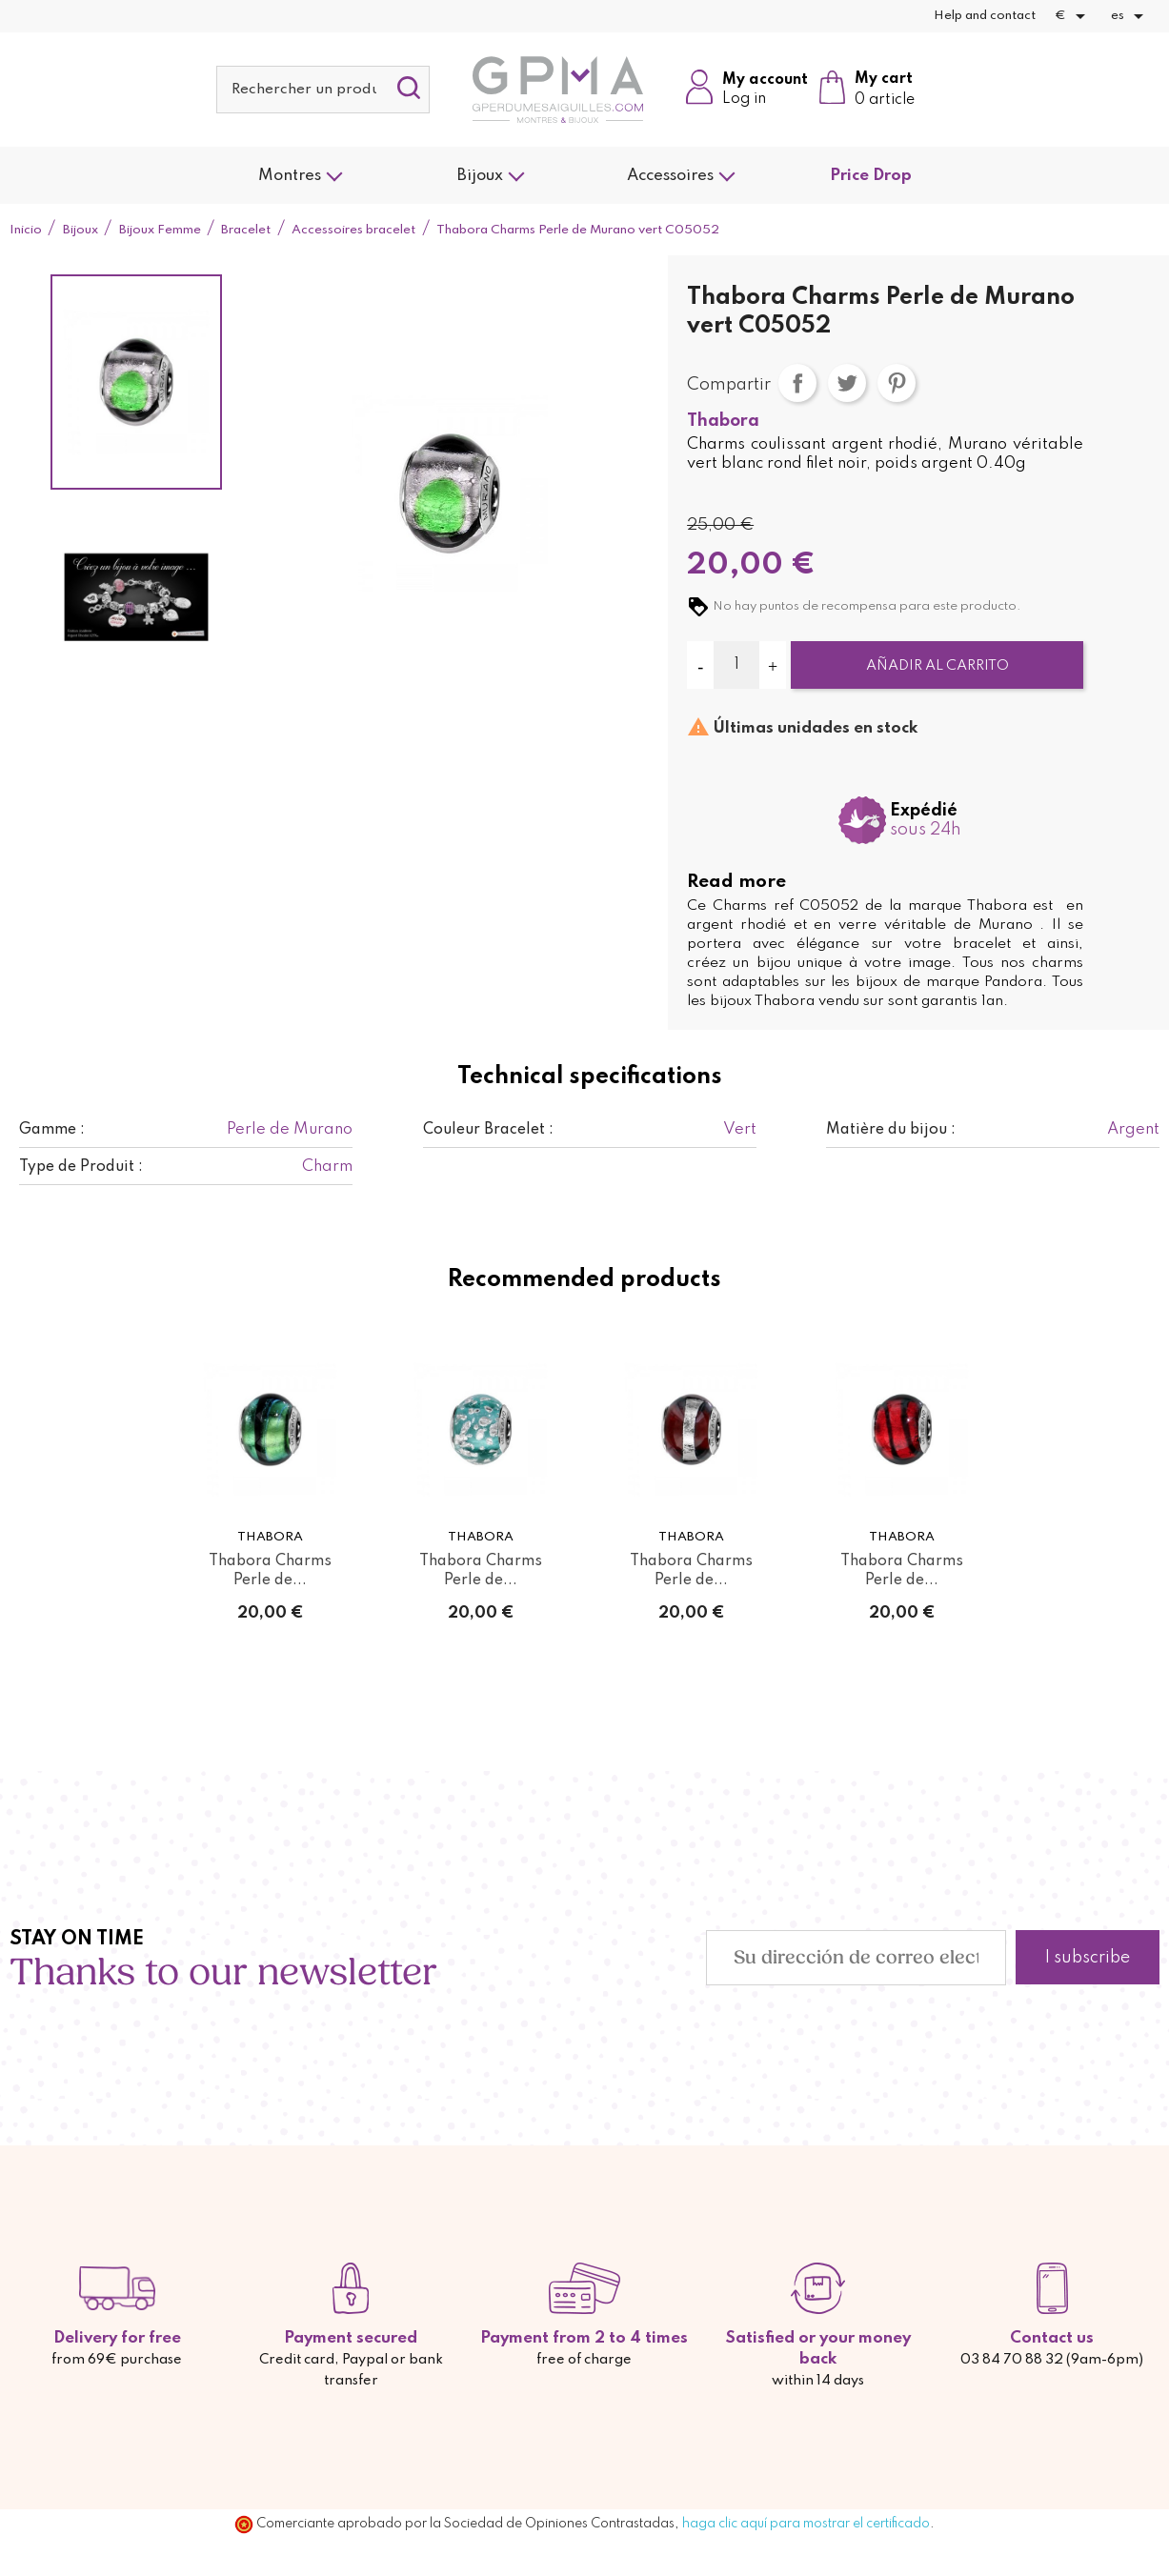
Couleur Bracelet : (488, 1129)
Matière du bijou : (891, 1129)
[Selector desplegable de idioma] (1130, 16)
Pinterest (896, 383)
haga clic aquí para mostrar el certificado (806, 2523)
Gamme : (52, 1129)
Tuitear (847, 383)
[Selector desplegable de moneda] (1073, 16)
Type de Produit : (81, 1167)
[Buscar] (323, 89)
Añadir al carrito (937, 666)
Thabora (723, 421)
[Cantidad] (736, 665)
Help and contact (985, 16)
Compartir (797, 383)
